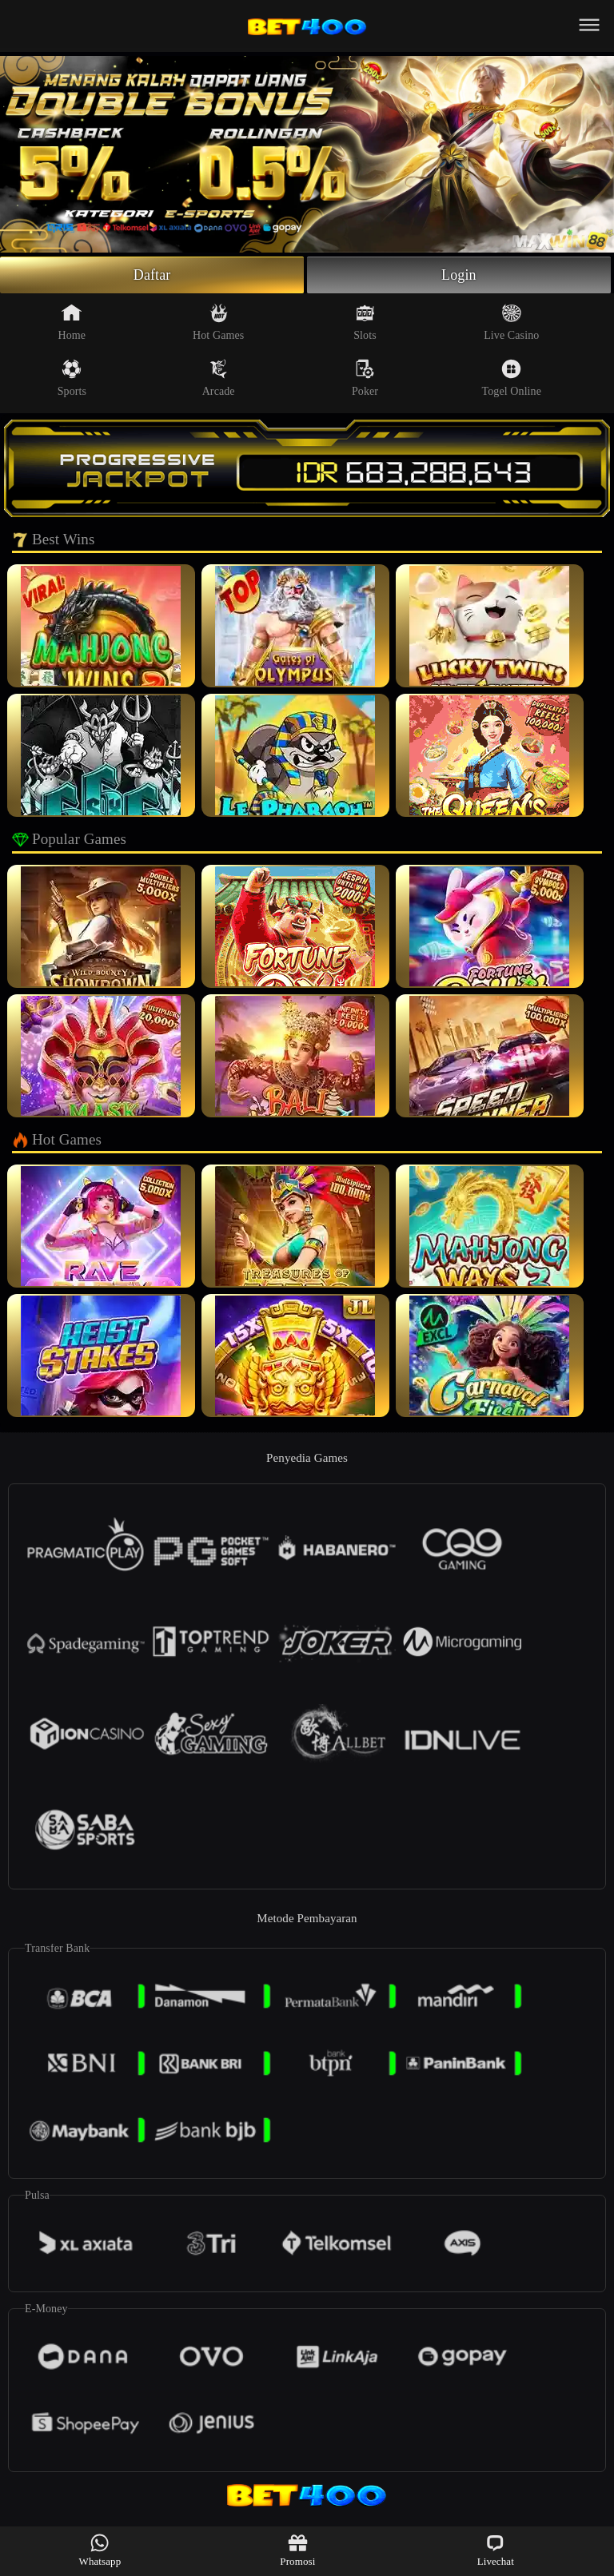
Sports (72, 378)
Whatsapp (100, 2550)
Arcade (218, 378)
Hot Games (218, 322)
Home (72, 322)
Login (458, 275)
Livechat (495, 2550)
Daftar (152, 275)
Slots (365, 322)
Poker (365, 378)
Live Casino (511, 322)
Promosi (297, 2550)
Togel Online (511, 378)
